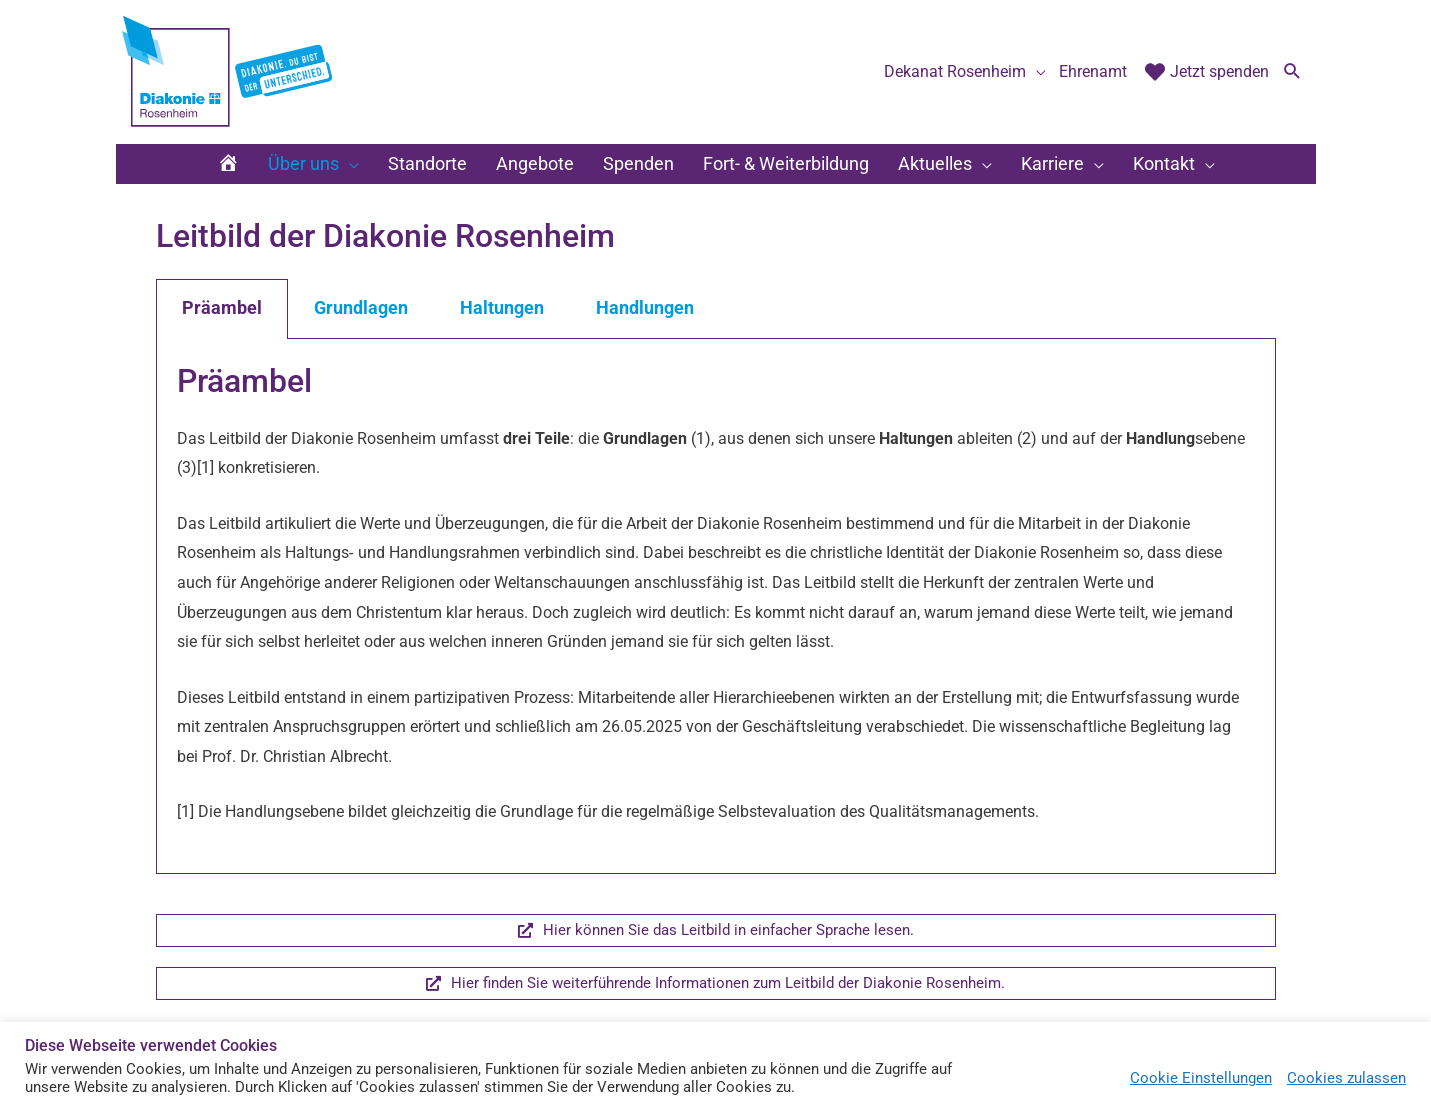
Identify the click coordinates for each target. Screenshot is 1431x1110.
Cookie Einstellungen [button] (1201, 1078)
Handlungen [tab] (645, 328)
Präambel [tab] (222, 328)
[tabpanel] (716, 625)
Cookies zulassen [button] (1346, 1078)
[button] (1292, 83)
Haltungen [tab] (502, 328)
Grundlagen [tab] (361, 328)
